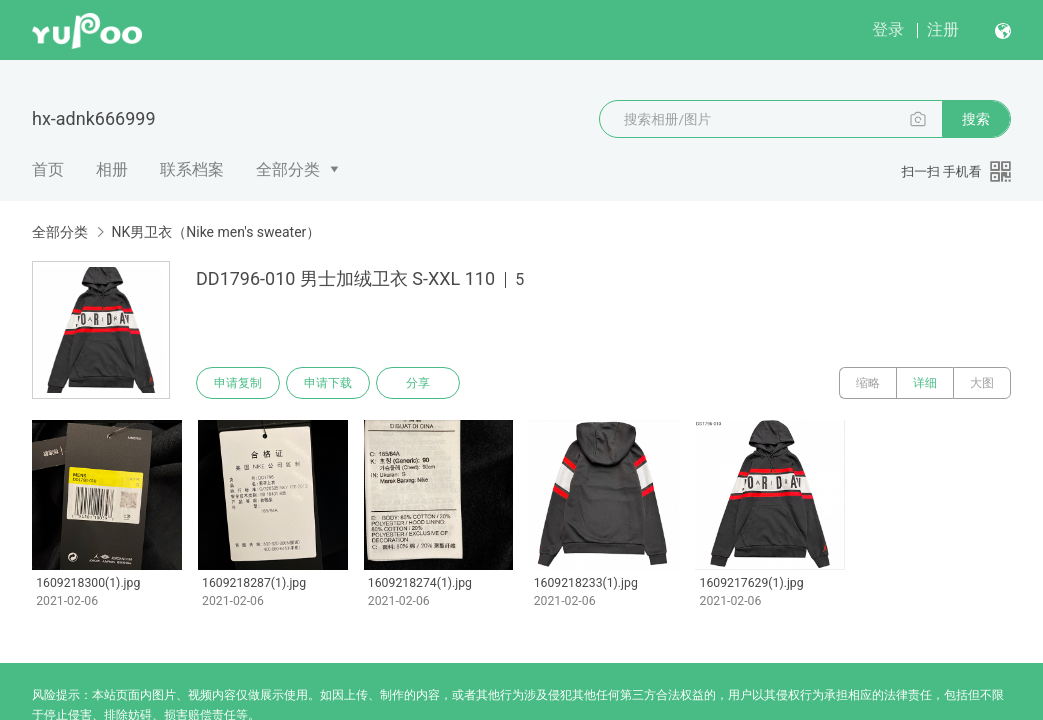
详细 (925, 383)
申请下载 (328, 383)
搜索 (976, 119)
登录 (888, 29)
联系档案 (192, 169)
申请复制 (238, 383)
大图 (982, 383)
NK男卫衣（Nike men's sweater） (215, 232)
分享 (418, 383)
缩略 (868, 383)
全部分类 (288, 169)
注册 (943, 29)
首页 (48, 169)
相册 (112, 169)
